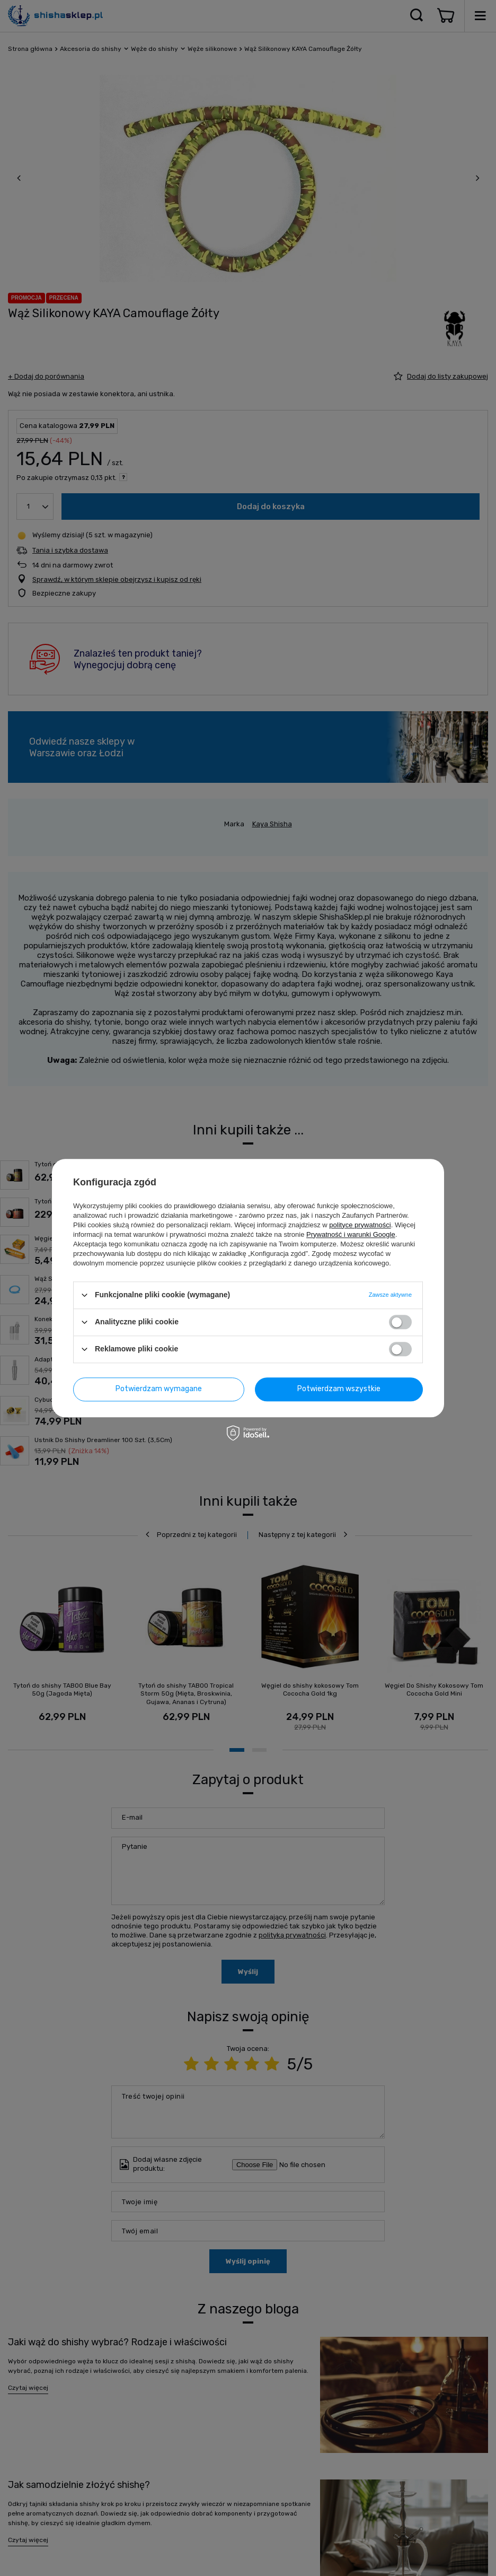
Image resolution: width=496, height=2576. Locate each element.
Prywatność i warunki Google (350, 1234)
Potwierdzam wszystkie (338, 1388)
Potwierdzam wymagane (159, 1388)
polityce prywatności (360, 1225)
